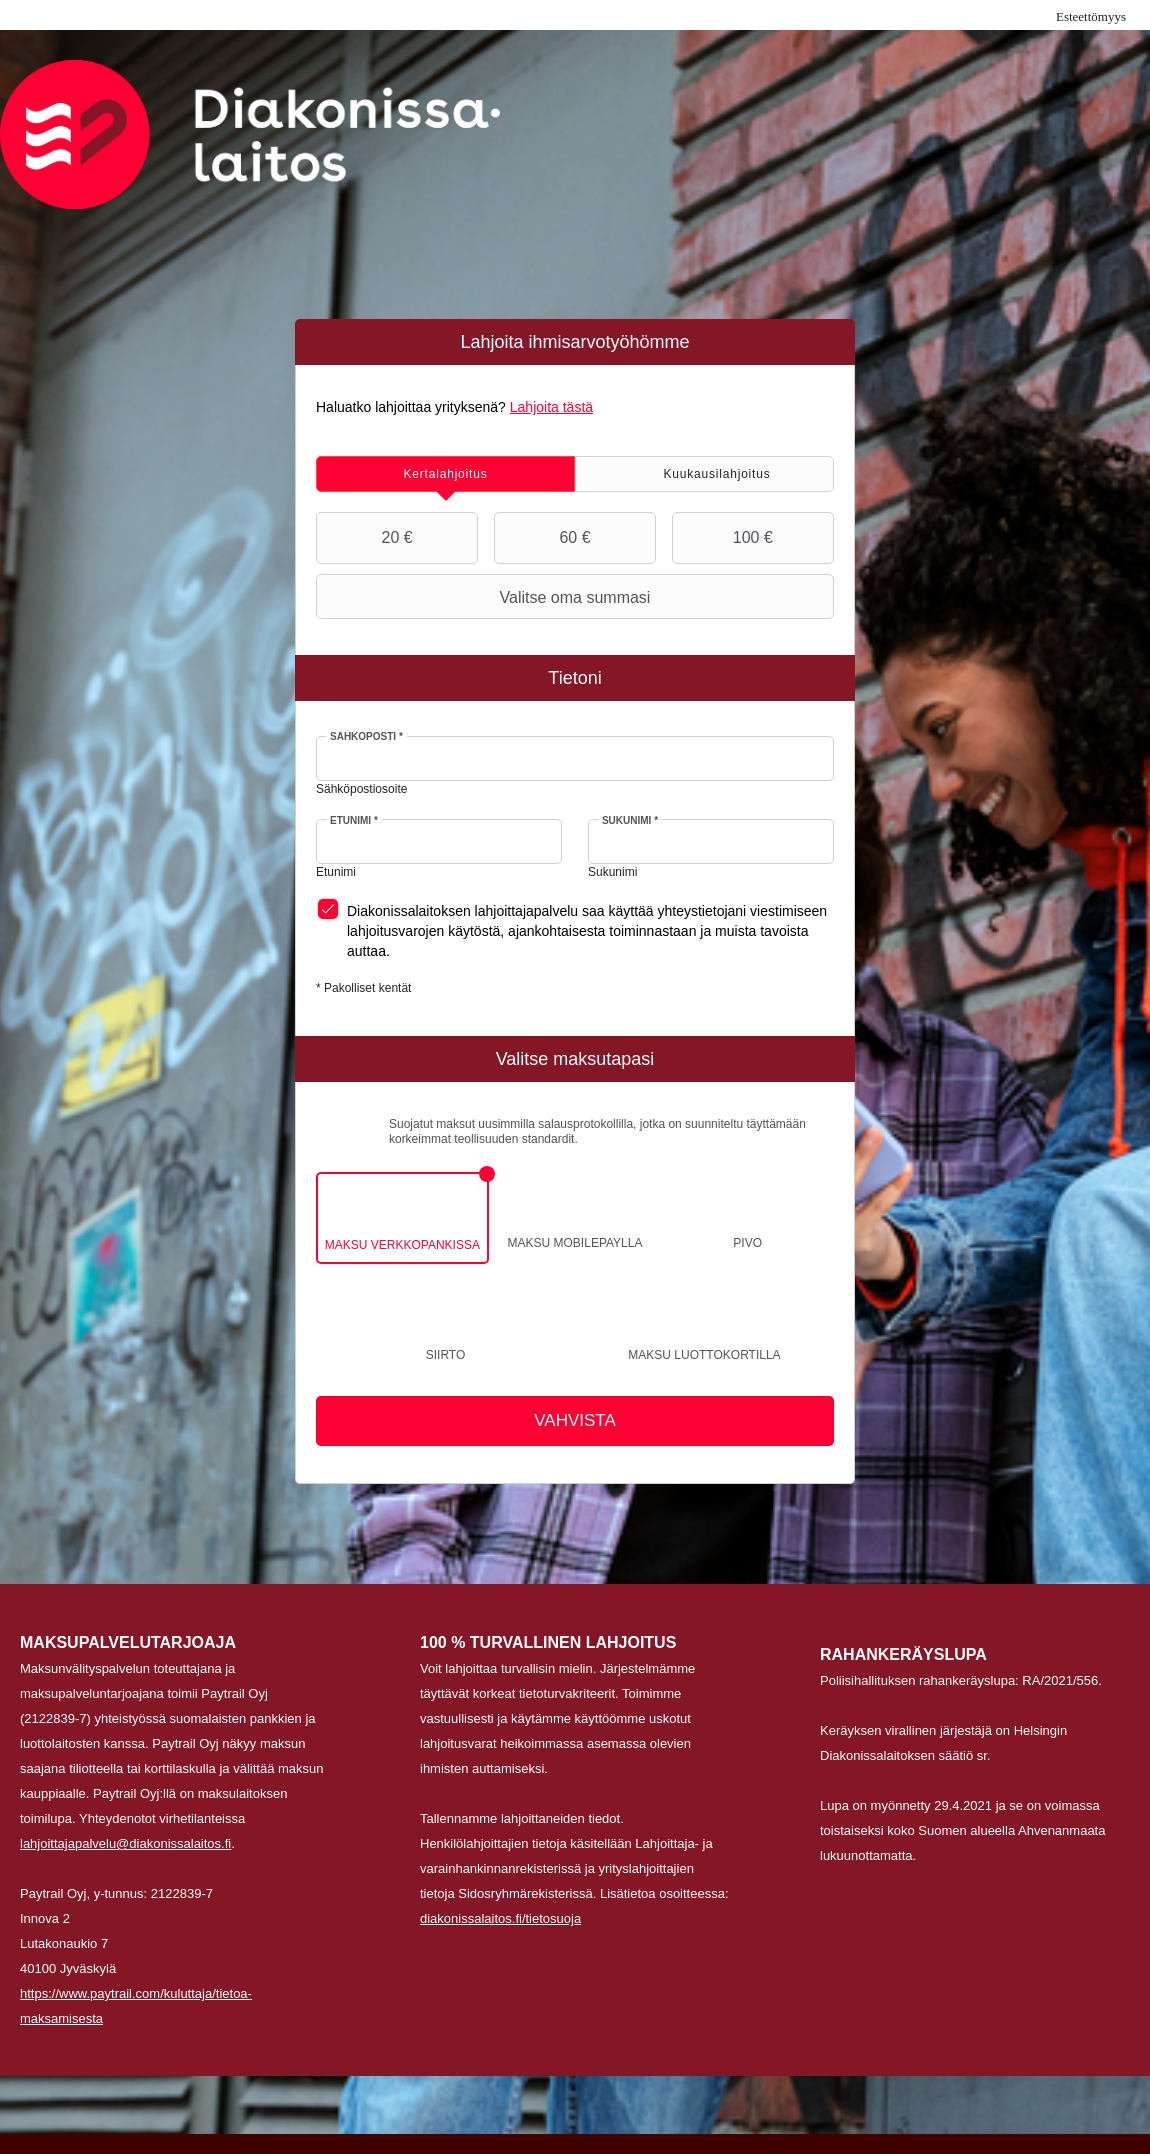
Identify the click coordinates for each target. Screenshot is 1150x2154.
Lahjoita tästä (551, 407)
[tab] (445, 474)
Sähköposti (366, 736)
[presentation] (445, 474)
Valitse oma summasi (485, 597)
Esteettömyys (1091, 16)
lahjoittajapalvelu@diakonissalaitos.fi (125, 1843)
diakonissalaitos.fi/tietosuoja (500, 1918)
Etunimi (354, 820)
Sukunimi (630, 820)
